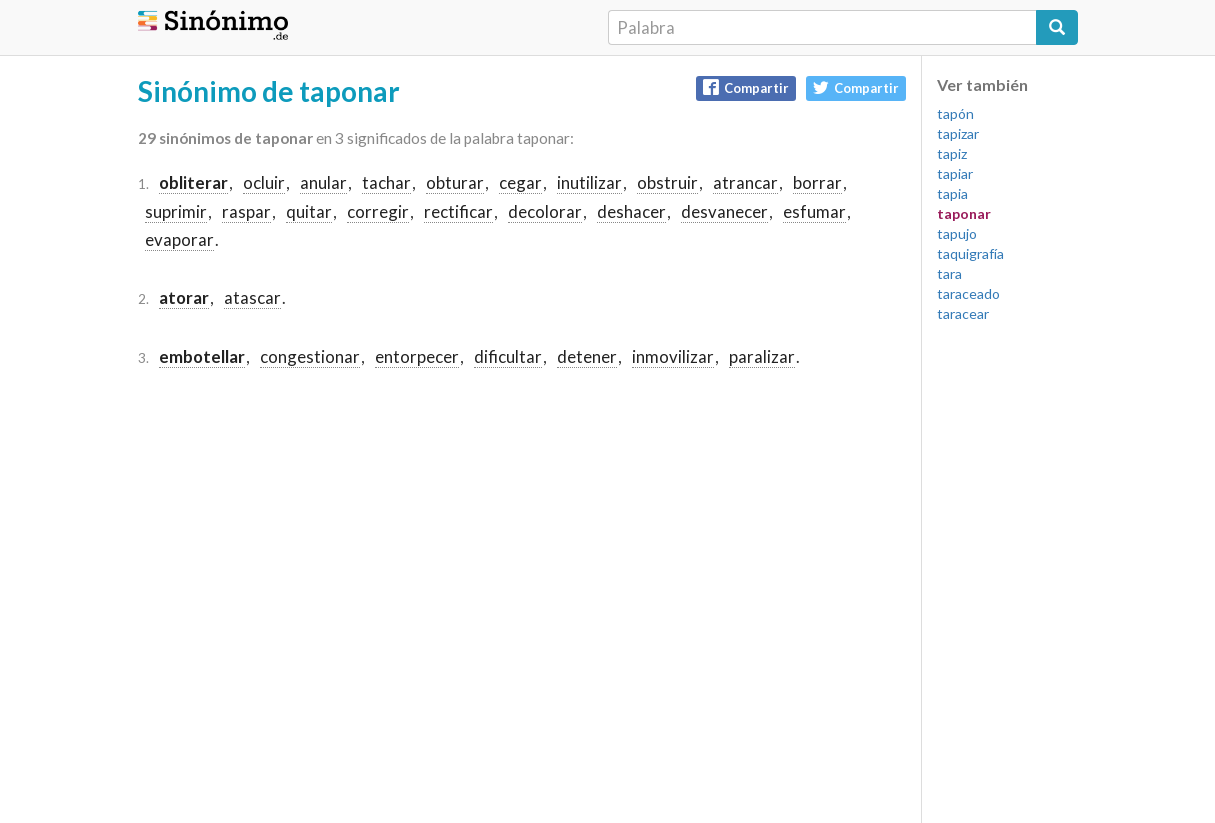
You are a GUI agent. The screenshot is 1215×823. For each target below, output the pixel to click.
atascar (252, 297)
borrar (817, 182)
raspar (246, 211)
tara (949, 273)
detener (587, 356)
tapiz (952, 153)
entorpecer (417, 356)
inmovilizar (673, 356)
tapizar (958, 133)
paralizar (762, 356)
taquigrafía (970, 253)
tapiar (955, 173)
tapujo (957, 233)
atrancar (745, 182)
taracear (963, 313)
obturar (455, 182)
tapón (955, 113)
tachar (386, 182)
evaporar (179, 239)
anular (323, 182)
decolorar (545, 211)
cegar (520, 182)
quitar (309, 211)
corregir (378, 211)
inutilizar (589, 182)
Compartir (746, 87)
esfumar (814, 211)
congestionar (310, 356)
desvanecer (724, 211)
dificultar (508, 356)
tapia (952, 193)
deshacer (631, 211)
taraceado (968, 293)
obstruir (667, 182)
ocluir (264, 182)
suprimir (176, 211)
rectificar (458, 211)
